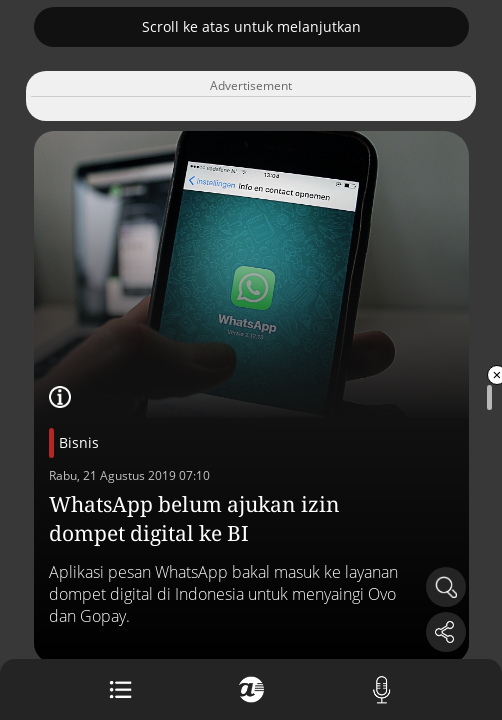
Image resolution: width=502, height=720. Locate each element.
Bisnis (79, 442)
